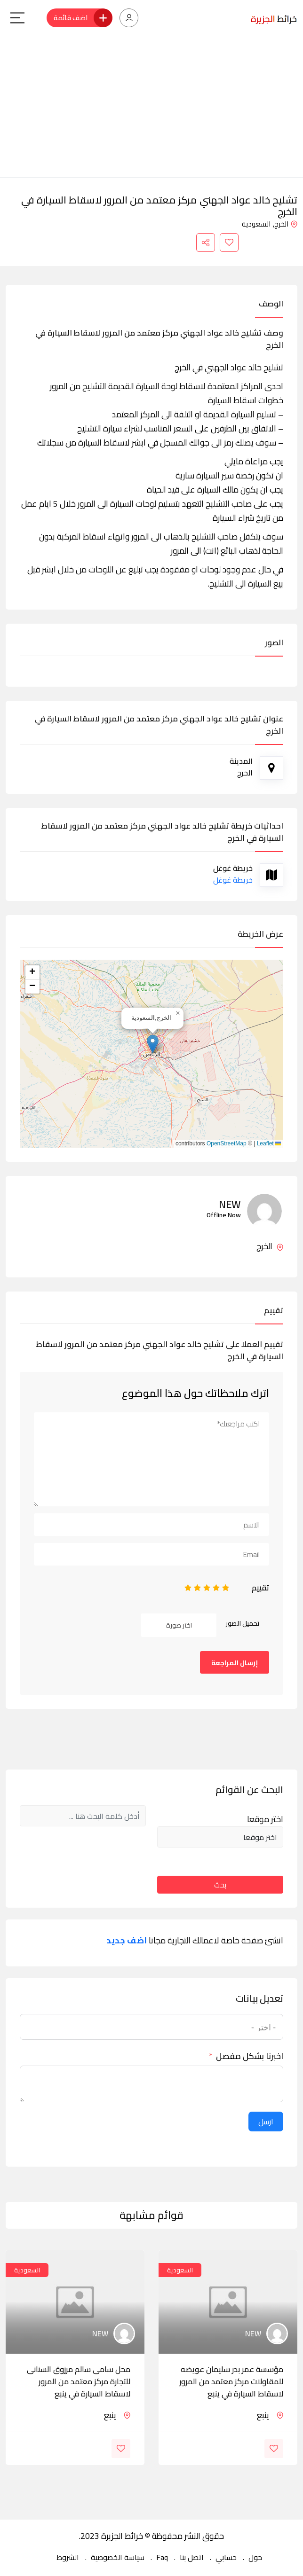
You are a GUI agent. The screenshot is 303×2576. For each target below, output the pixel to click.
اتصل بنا (192, 2557)
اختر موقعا (265, 1819)
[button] (153, 1044)
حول (255, 2557)
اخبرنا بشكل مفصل (249, 2056)
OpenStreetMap (227, 1143)
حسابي (226, 2557)
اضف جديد (126, 1941)
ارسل (265, 2121)
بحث (220, 1885)
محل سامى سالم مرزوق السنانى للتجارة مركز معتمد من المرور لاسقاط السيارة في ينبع (78, 2381)
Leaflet (269, 1143)
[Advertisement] (151, 106)
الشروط (67, 2557)
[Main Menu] (17, 18)
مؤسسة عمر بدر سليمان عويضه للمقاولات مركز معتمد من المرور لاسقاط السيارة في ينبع (231, 2381)
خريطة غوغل (233, 880)
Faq (162, 2557)
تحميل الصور (243, 1623)
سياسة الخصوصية (117, 2557)
